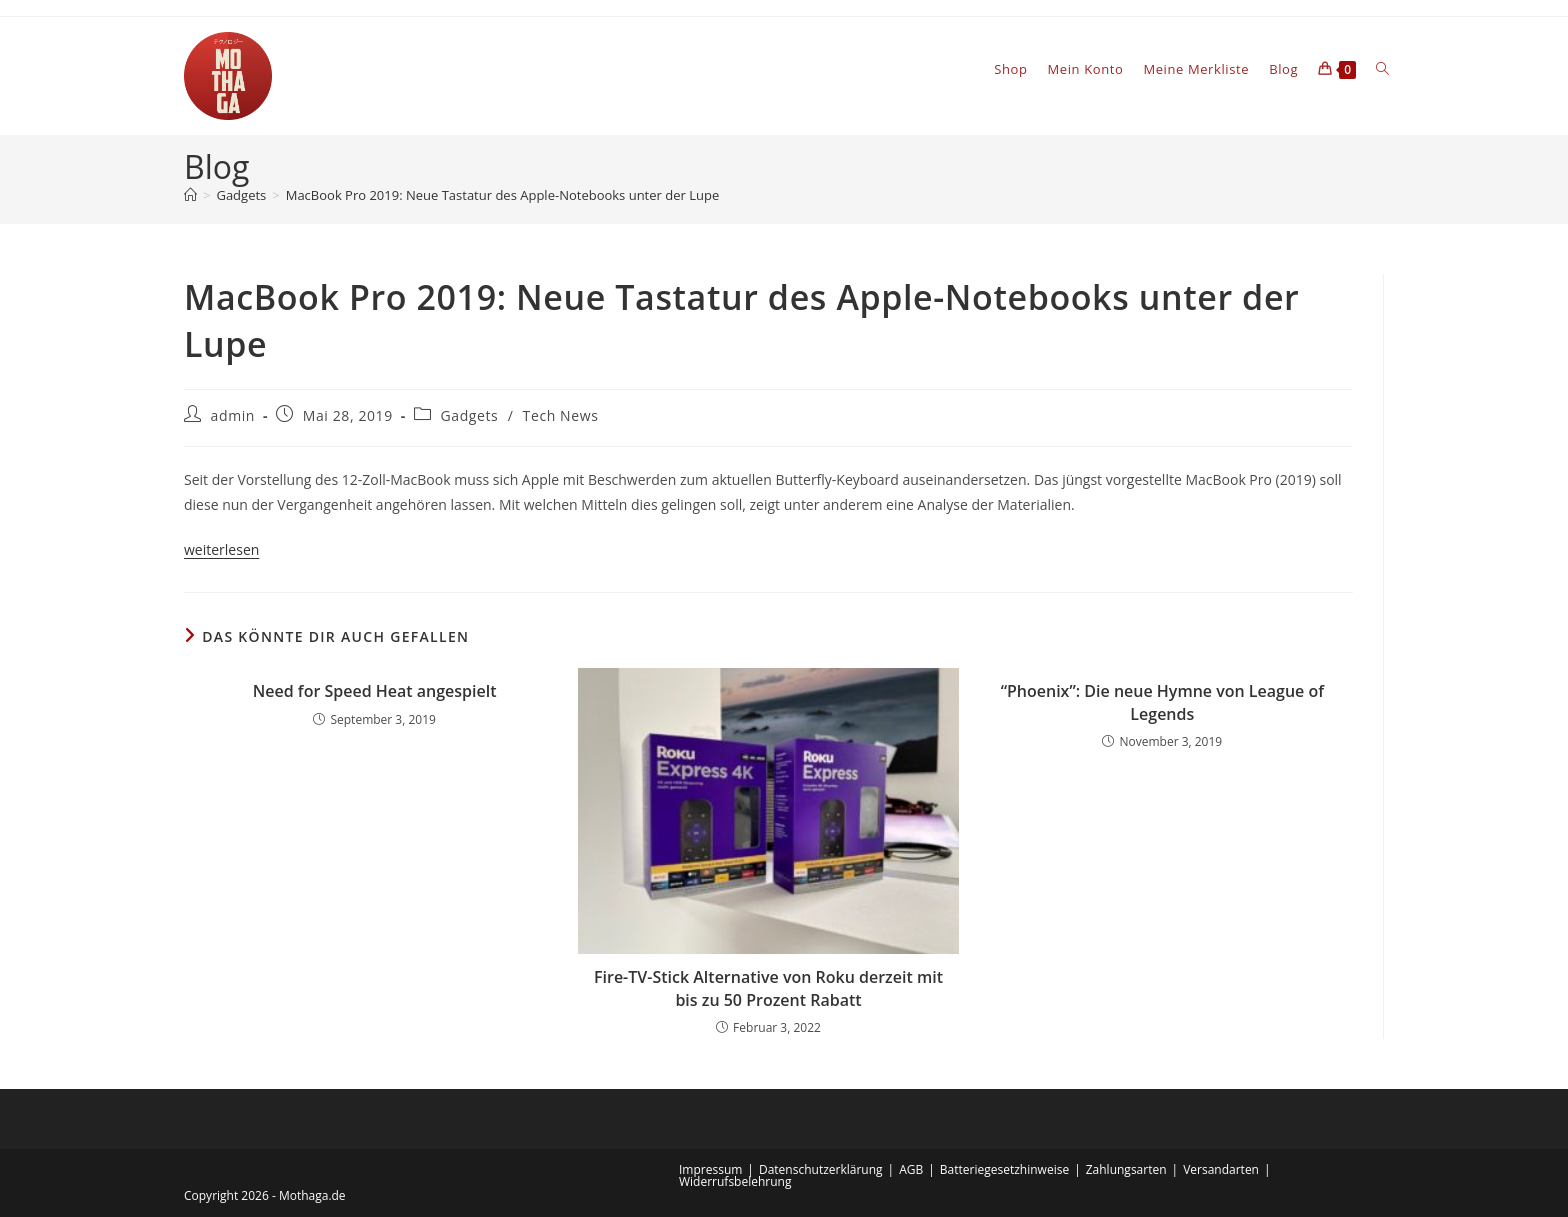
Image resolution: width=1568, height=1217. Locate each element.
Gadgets (470, 415)
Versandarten (1221, 1169)
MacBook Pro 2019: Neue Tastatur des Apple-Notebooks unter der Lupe (503, 195)
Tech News (561, 415)
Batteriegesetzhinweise (1004, 1169)
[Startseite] (190, 195)
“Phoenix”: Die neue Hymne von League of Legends (1162, 702)
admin (233, 415)
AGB (911, 1169)
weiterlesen (221, 549)
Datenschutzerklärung (821, 1169)
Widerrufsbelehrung (735, 1181)
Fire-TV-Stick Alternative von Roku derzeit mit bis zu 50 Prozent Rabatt (768, 988)
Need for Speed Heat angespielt (375, 691)
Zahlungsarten (1126, 1169)
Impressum (710, 1169)
